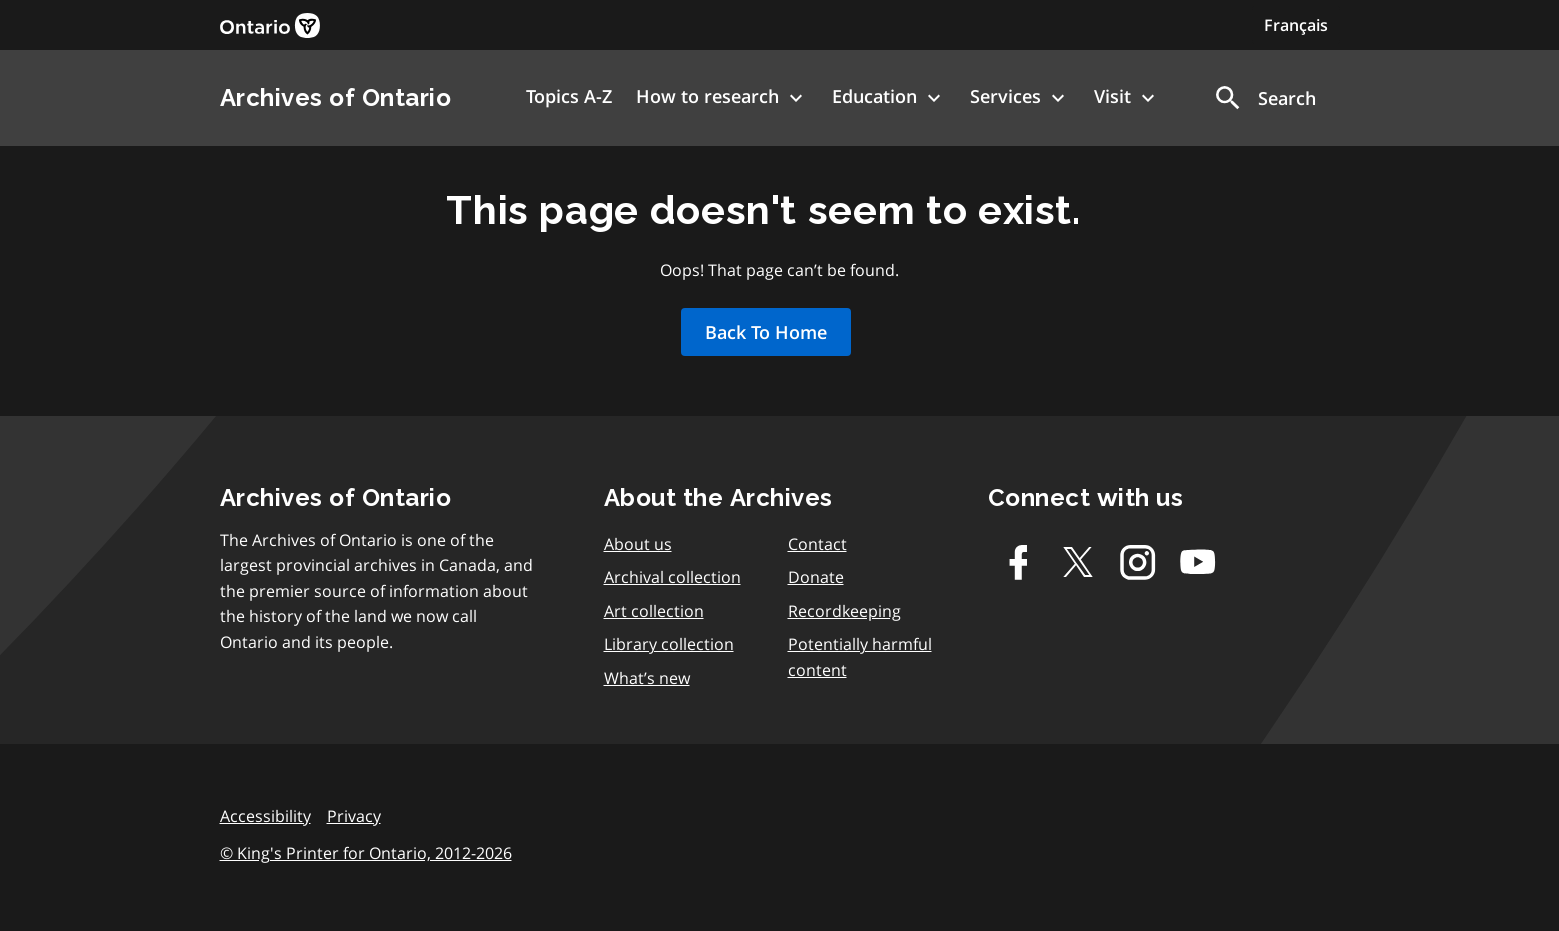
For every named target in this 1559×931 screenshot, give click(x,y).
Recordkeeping (844, 611)
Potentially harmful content (860, 657)
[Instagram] (1138, 562)
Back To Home (766, 332)
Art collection (654, 611)
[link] (270, 25)
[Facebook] (1018, 562)
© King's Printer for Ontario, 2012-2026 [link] (366, 853)
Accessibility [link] (265, 816)
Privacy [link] (354, 816)
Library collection (669, 644)
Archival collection (672, 577)
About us (638, 544)
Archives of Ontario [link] (336, 97)
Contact (817, 544)
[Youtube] (1198, 562)
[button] (1264, 98)
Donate (816, 577)
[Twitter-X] (1078, 562)
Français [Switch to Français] (1296, 25)
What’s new (647, 678)
